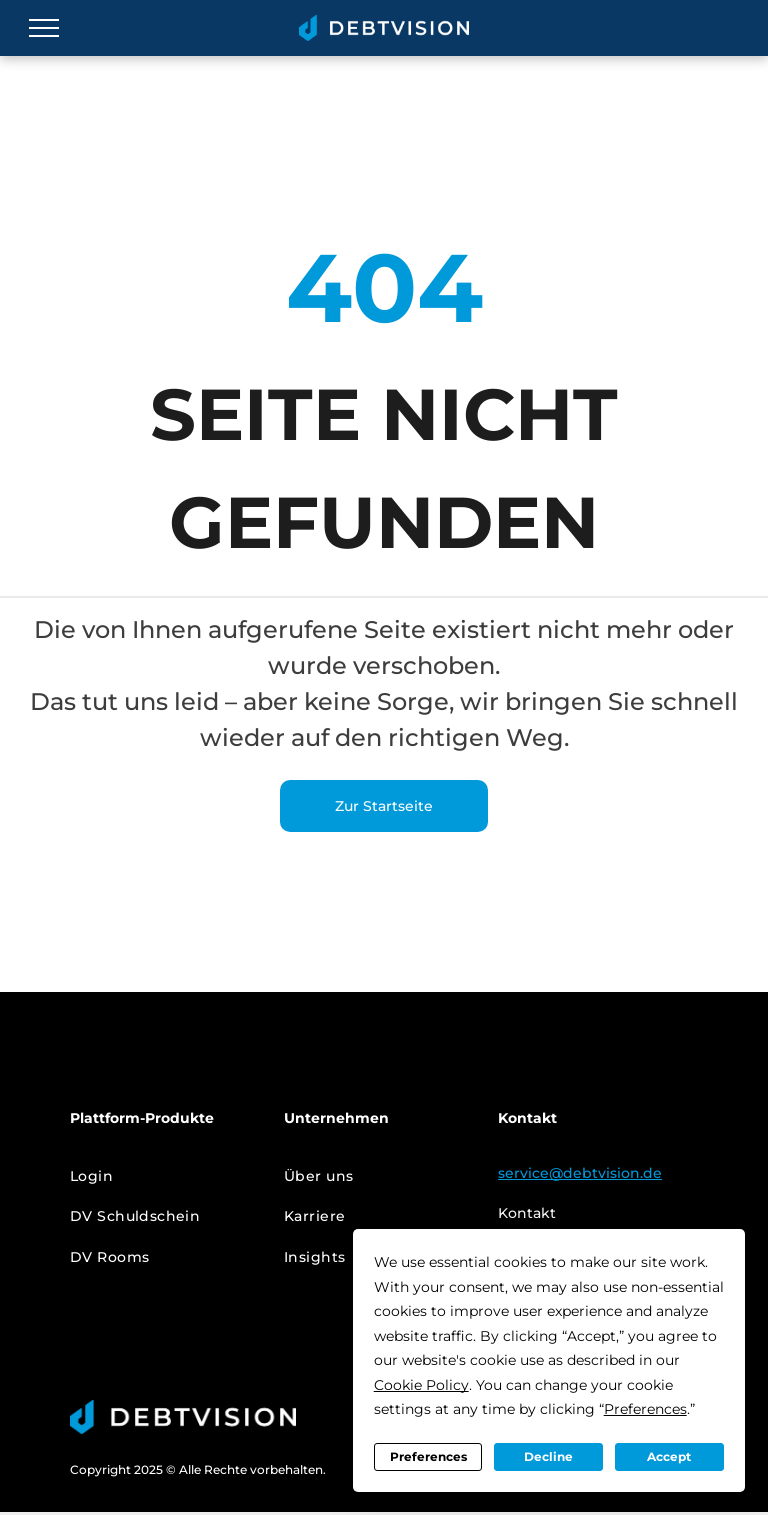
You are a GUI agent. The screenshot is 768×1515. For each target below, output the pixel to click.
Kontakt (527, 1213)
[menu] (44, 28)
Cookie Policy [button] (421, 1385)
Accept (669, 1456)
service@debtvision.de (580, 1173)
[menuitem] (162, 1176)
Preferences (428, 1456)
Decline (548, 1456)
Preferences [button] (645, 1409)
